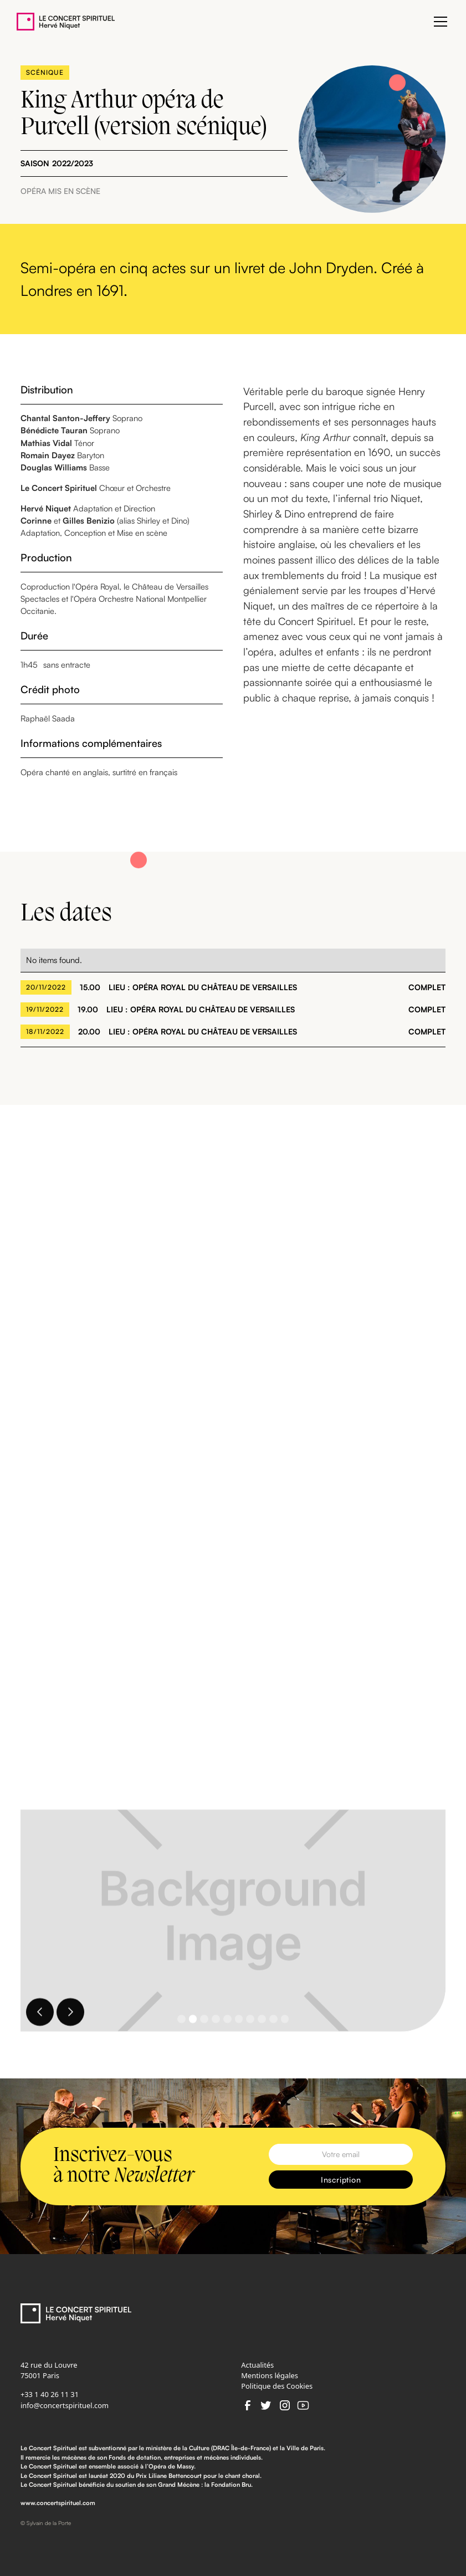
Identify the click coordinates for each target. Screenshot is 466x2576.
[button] (438, 21)
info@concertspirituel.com (65, 2405)
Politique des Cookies (277, 2386)
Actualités (257, 2365)
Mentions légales (269, 2375)
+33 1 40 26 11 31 (50, 2394)
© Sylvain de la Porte (46, 2522)
